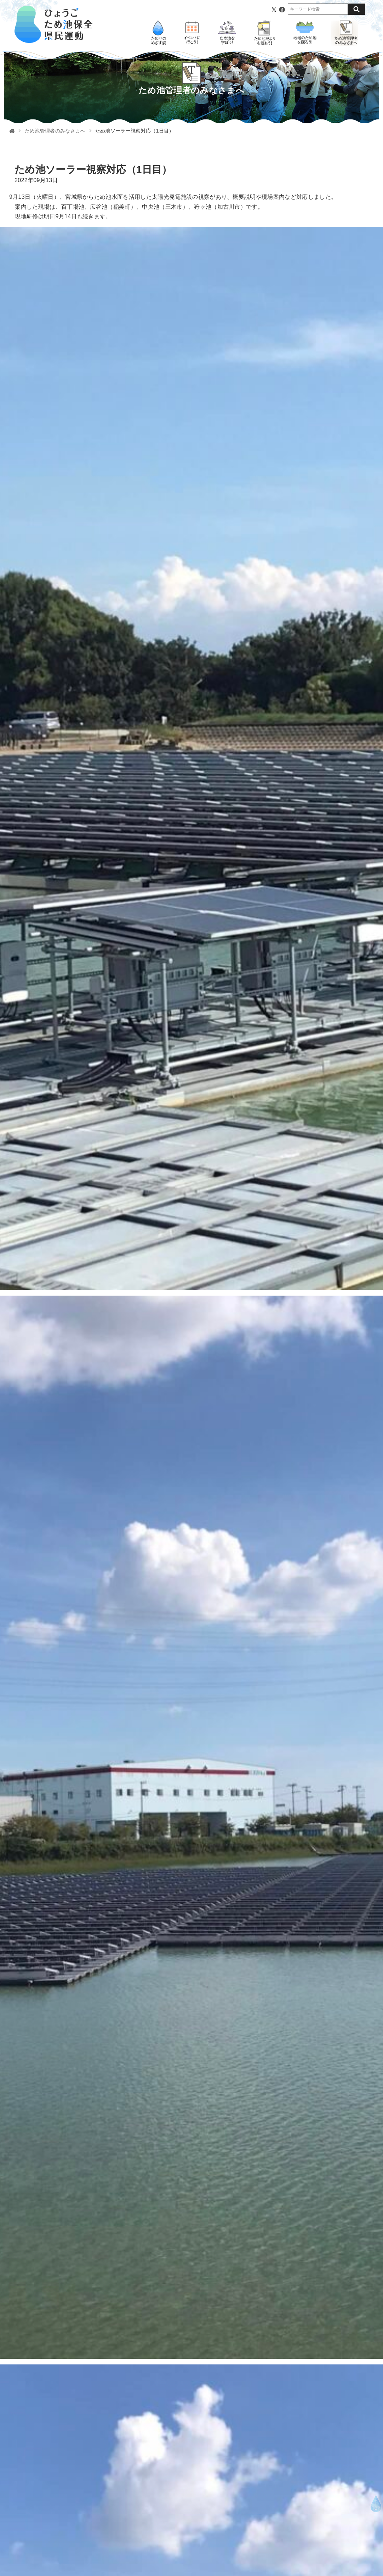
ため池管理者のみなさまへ (55, 131)
